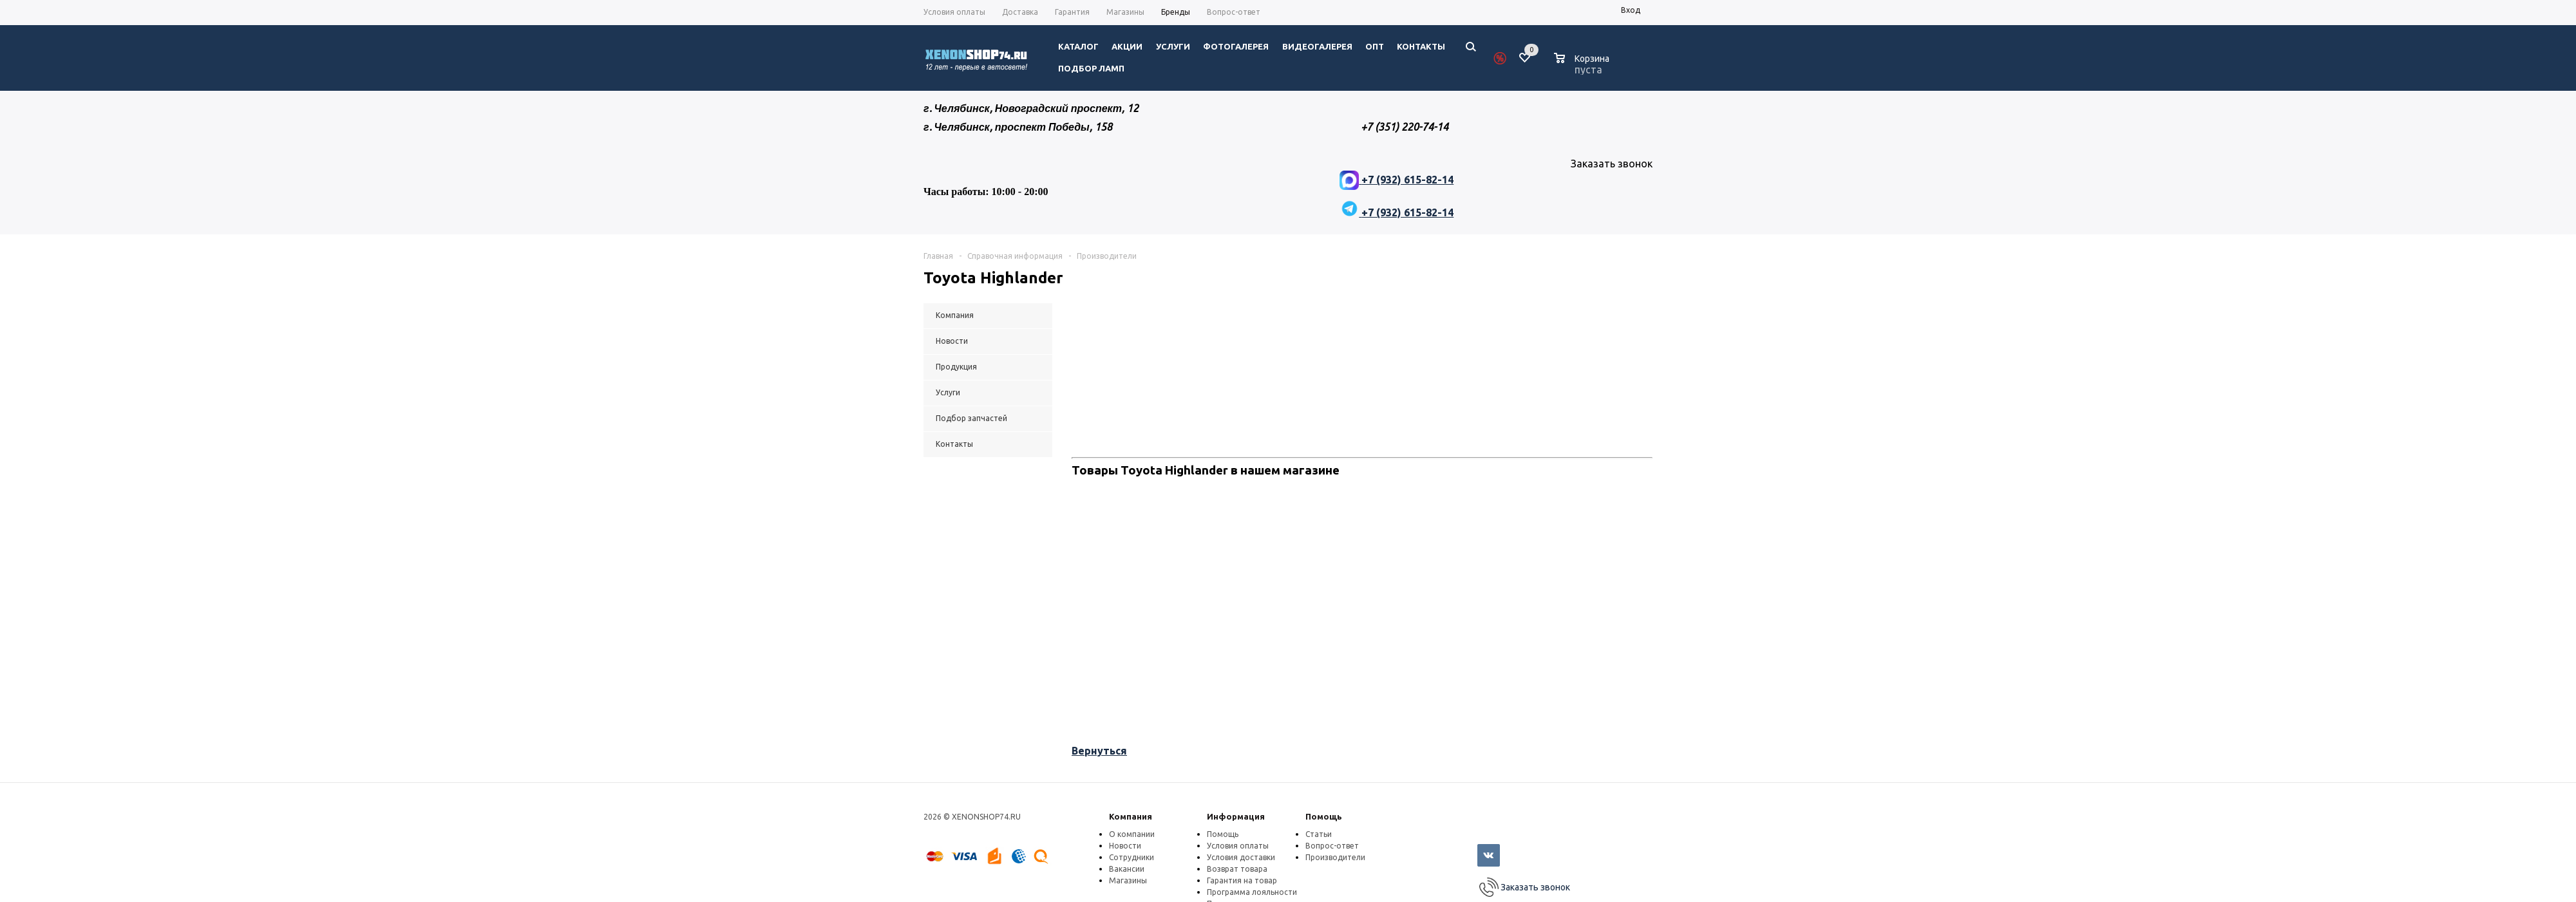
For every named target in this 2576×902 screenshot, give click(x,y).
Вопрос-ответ (1332, 845)
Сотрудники (1131, 857)
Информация (1236, 816)
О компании (1132, 834)
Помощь (1323, 816)
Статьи (1318, 834)
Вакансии (1126, 869)
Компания (1130, 816)
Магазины (1128, 880)
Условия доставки (1241, 857)
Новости (1125, 845)
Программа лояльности (1252, 892)
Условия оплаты (1238, 845)
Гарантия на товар (1242, 880)
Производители (1335, 857)
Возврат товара (1237, 869)
